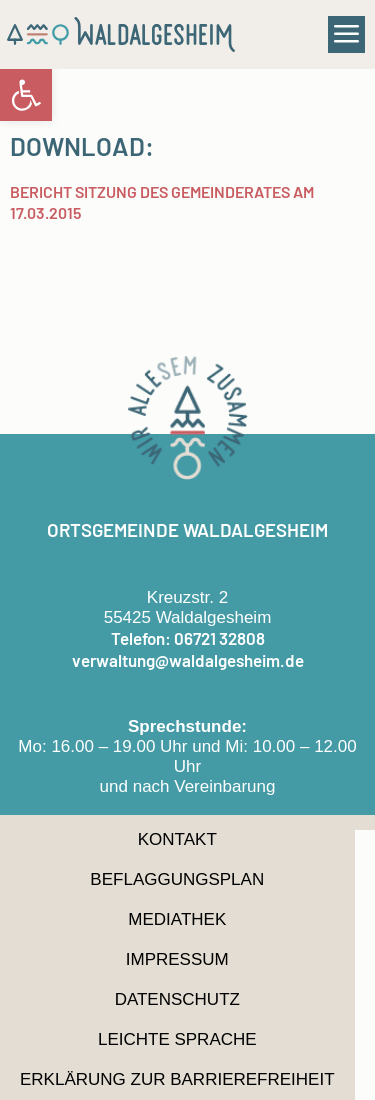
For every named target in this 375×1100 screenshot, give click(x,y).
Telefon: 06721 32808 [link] (188, 638)
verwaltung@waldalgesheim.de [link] (188, 660)
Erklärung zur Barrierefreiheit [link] (177, 1079)
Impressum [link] (177, 959)
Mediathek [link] (177, 919)
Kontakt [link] (177, 839)
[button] (347, 35)
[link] (26, 95)
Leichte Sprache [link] (177, 1039)
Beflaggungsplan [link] (177, 879)
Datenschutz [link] (177, 999)
